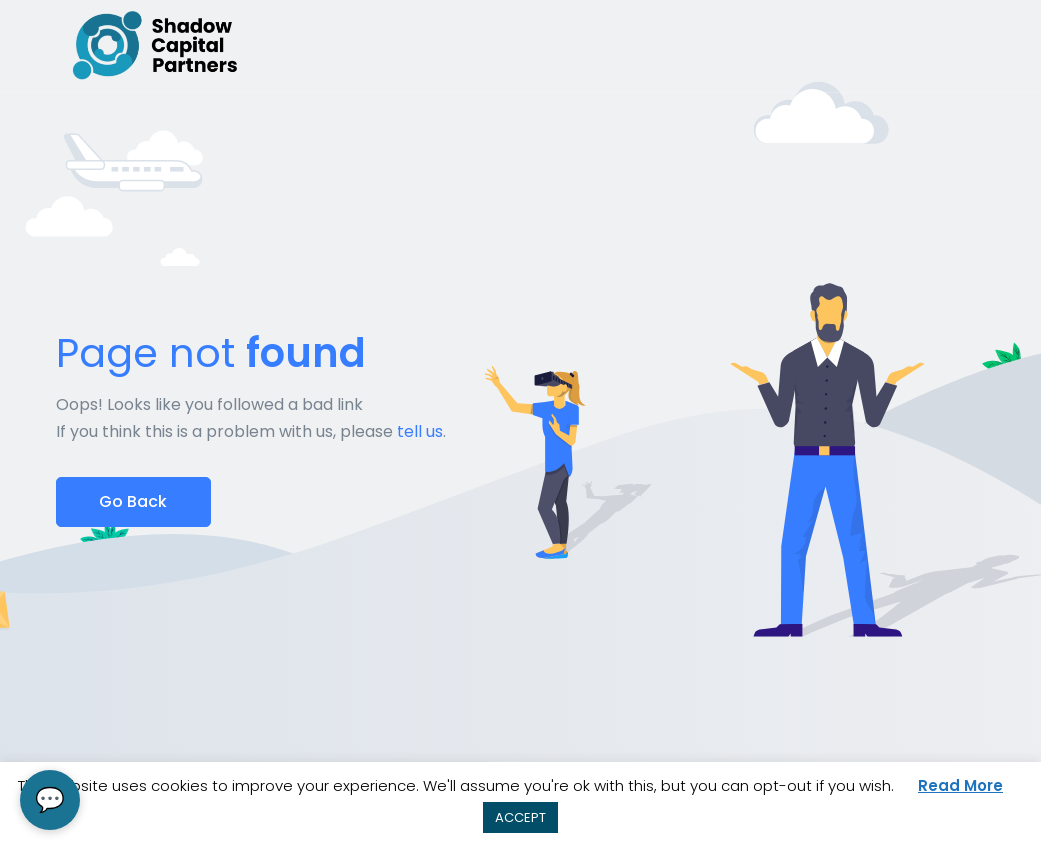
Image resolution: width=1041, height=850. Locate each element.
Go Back (133, 501)
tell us (420, 431)
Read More (960, 785)
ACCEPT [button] (520, 817)
